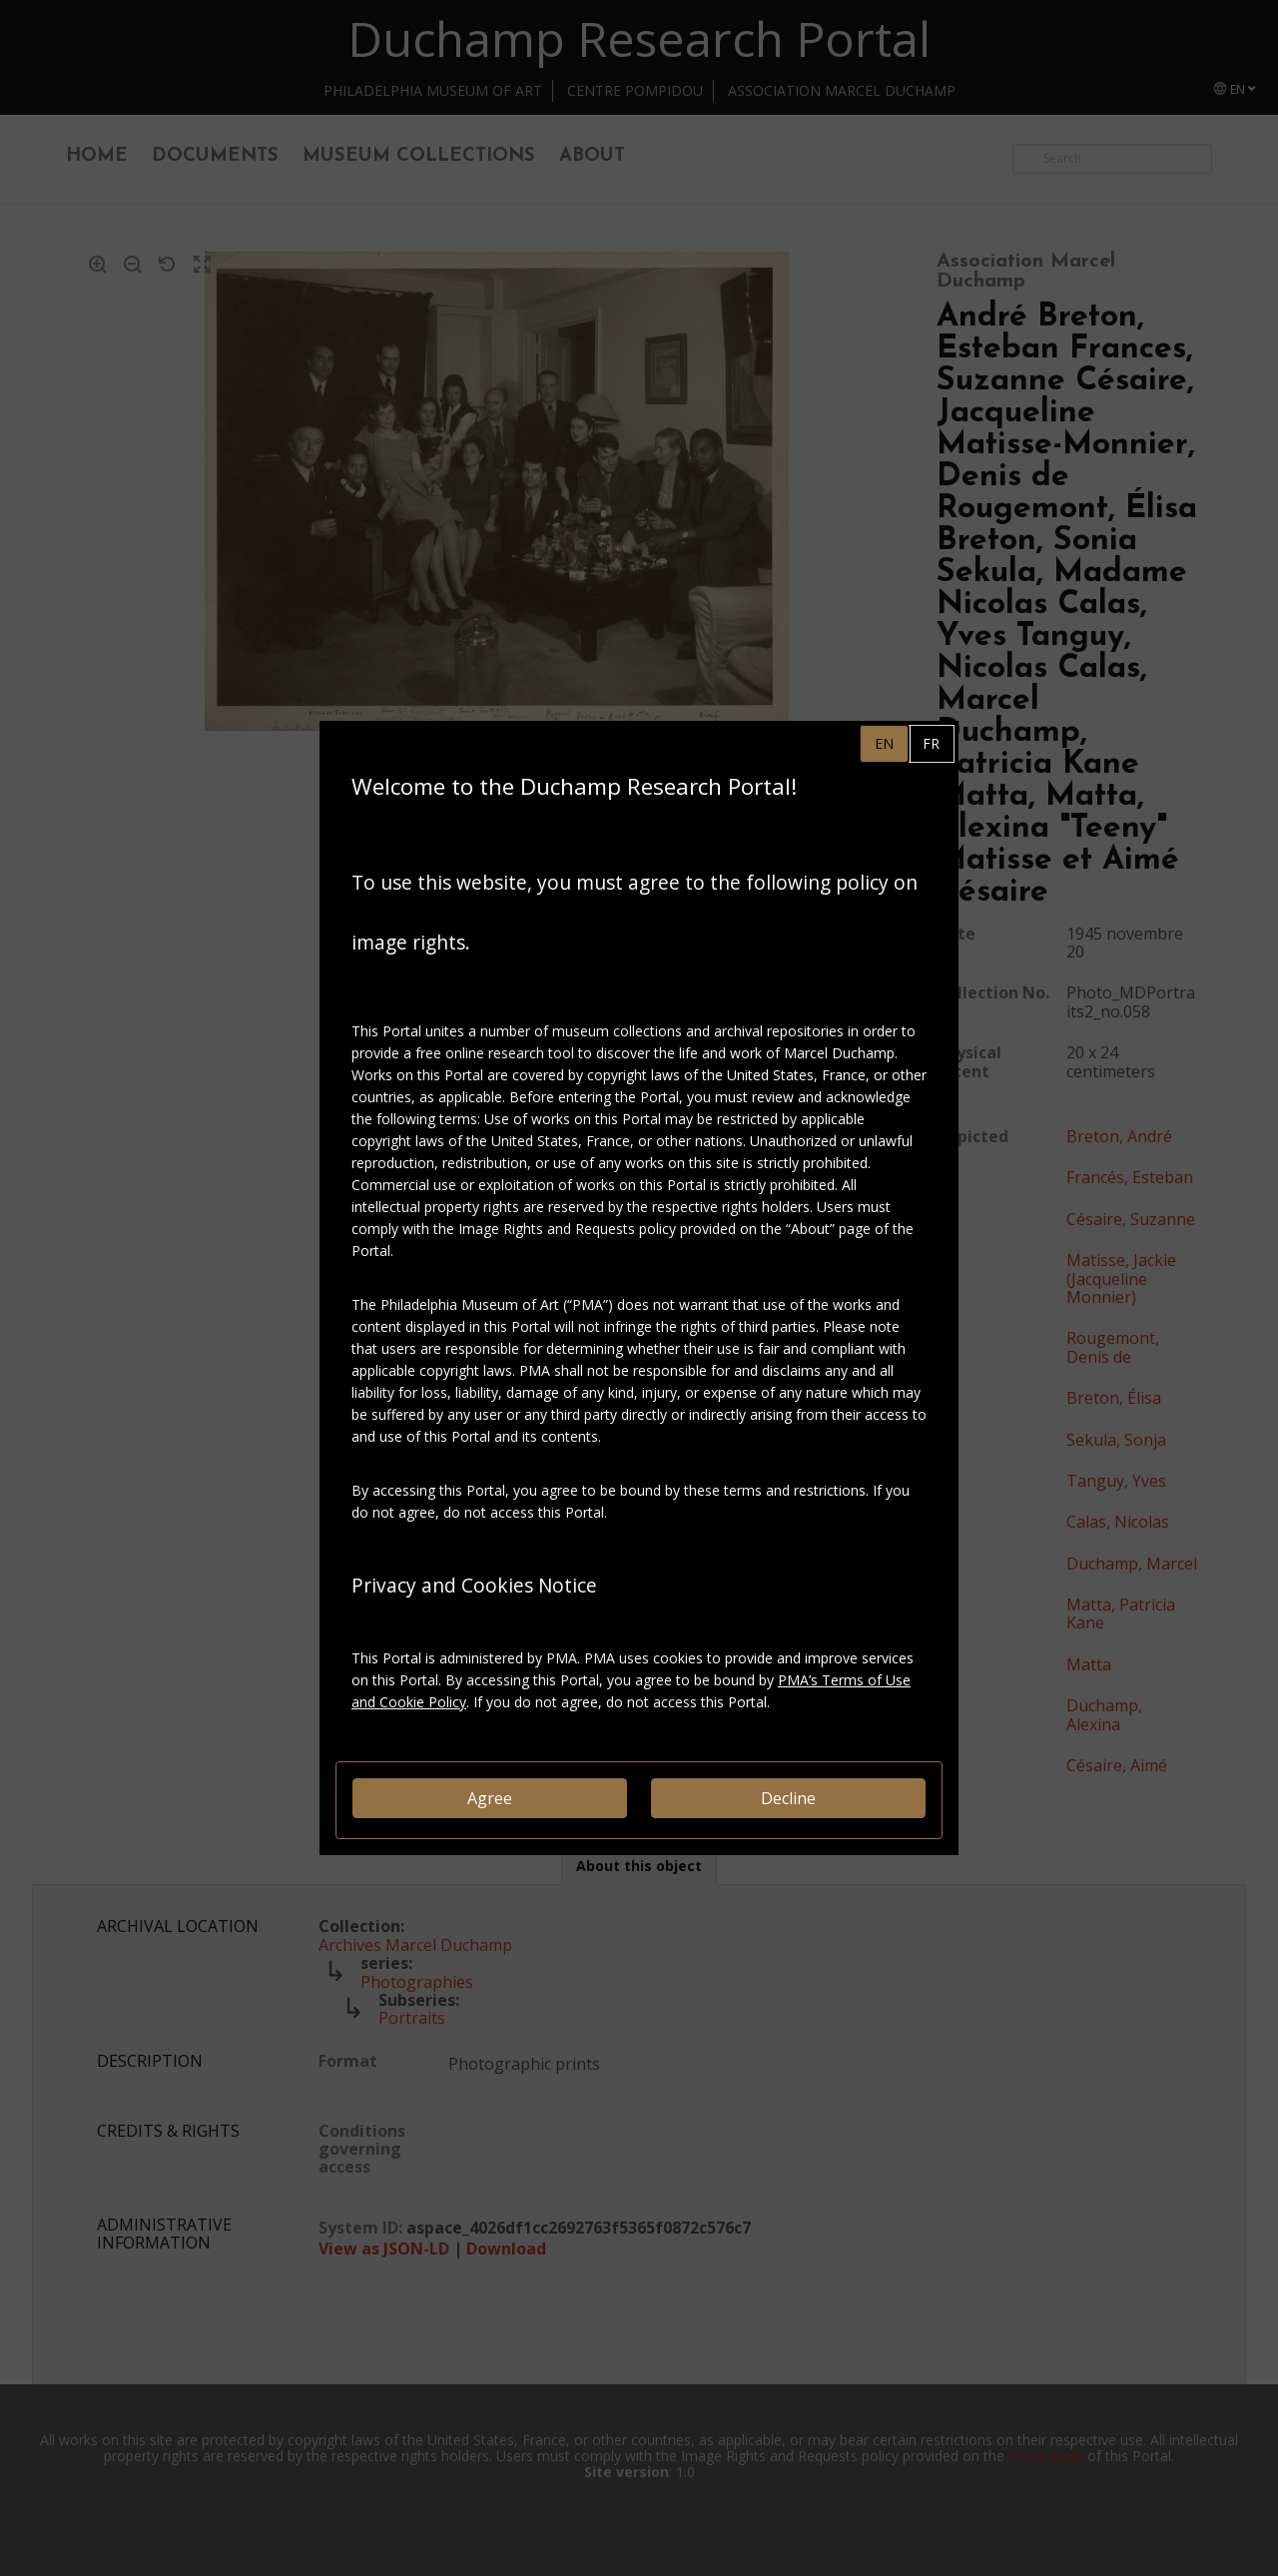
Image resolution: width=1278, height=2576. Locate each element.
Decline (788, 1798)
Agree (489, 1798)
